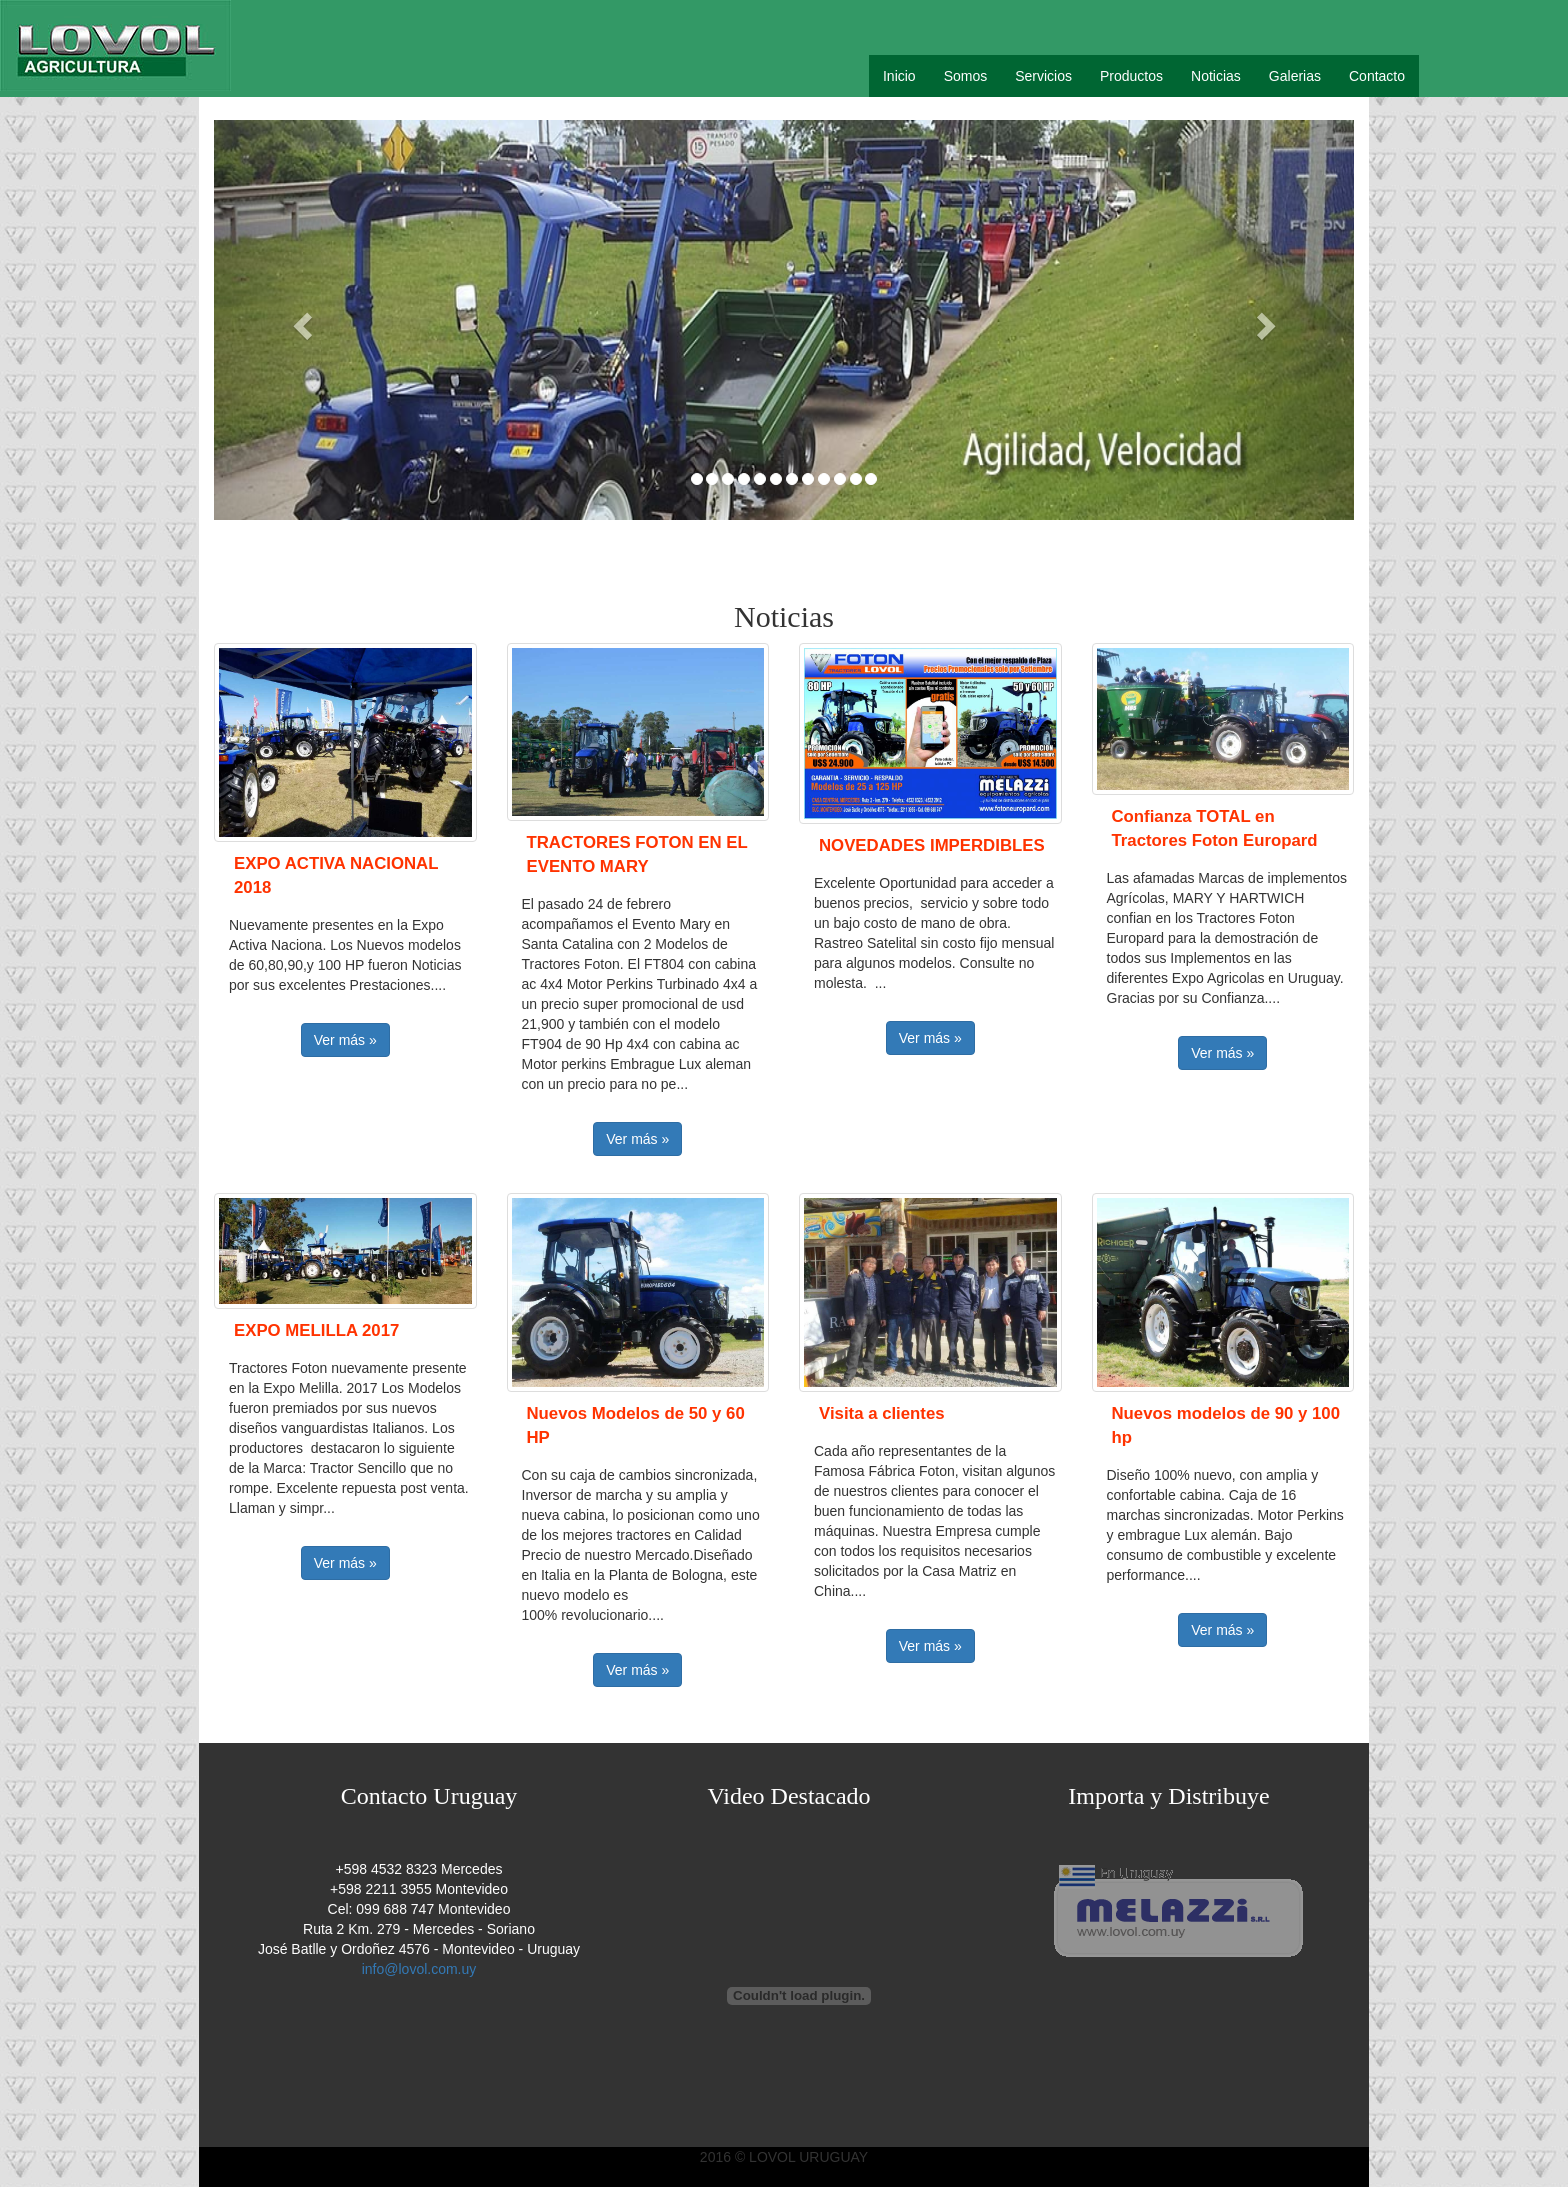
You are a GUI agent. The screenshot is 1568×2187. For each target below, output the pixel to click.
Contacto (1377, 76)
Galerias (1295, 76)
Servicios (1043, 76)
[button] (299, 320)
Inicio (899, 76)
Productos (1131, 76)
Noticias (1216, 76)
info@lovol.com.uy (419, 1969)
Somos (966, 76)
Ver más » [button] (345, 1040)
